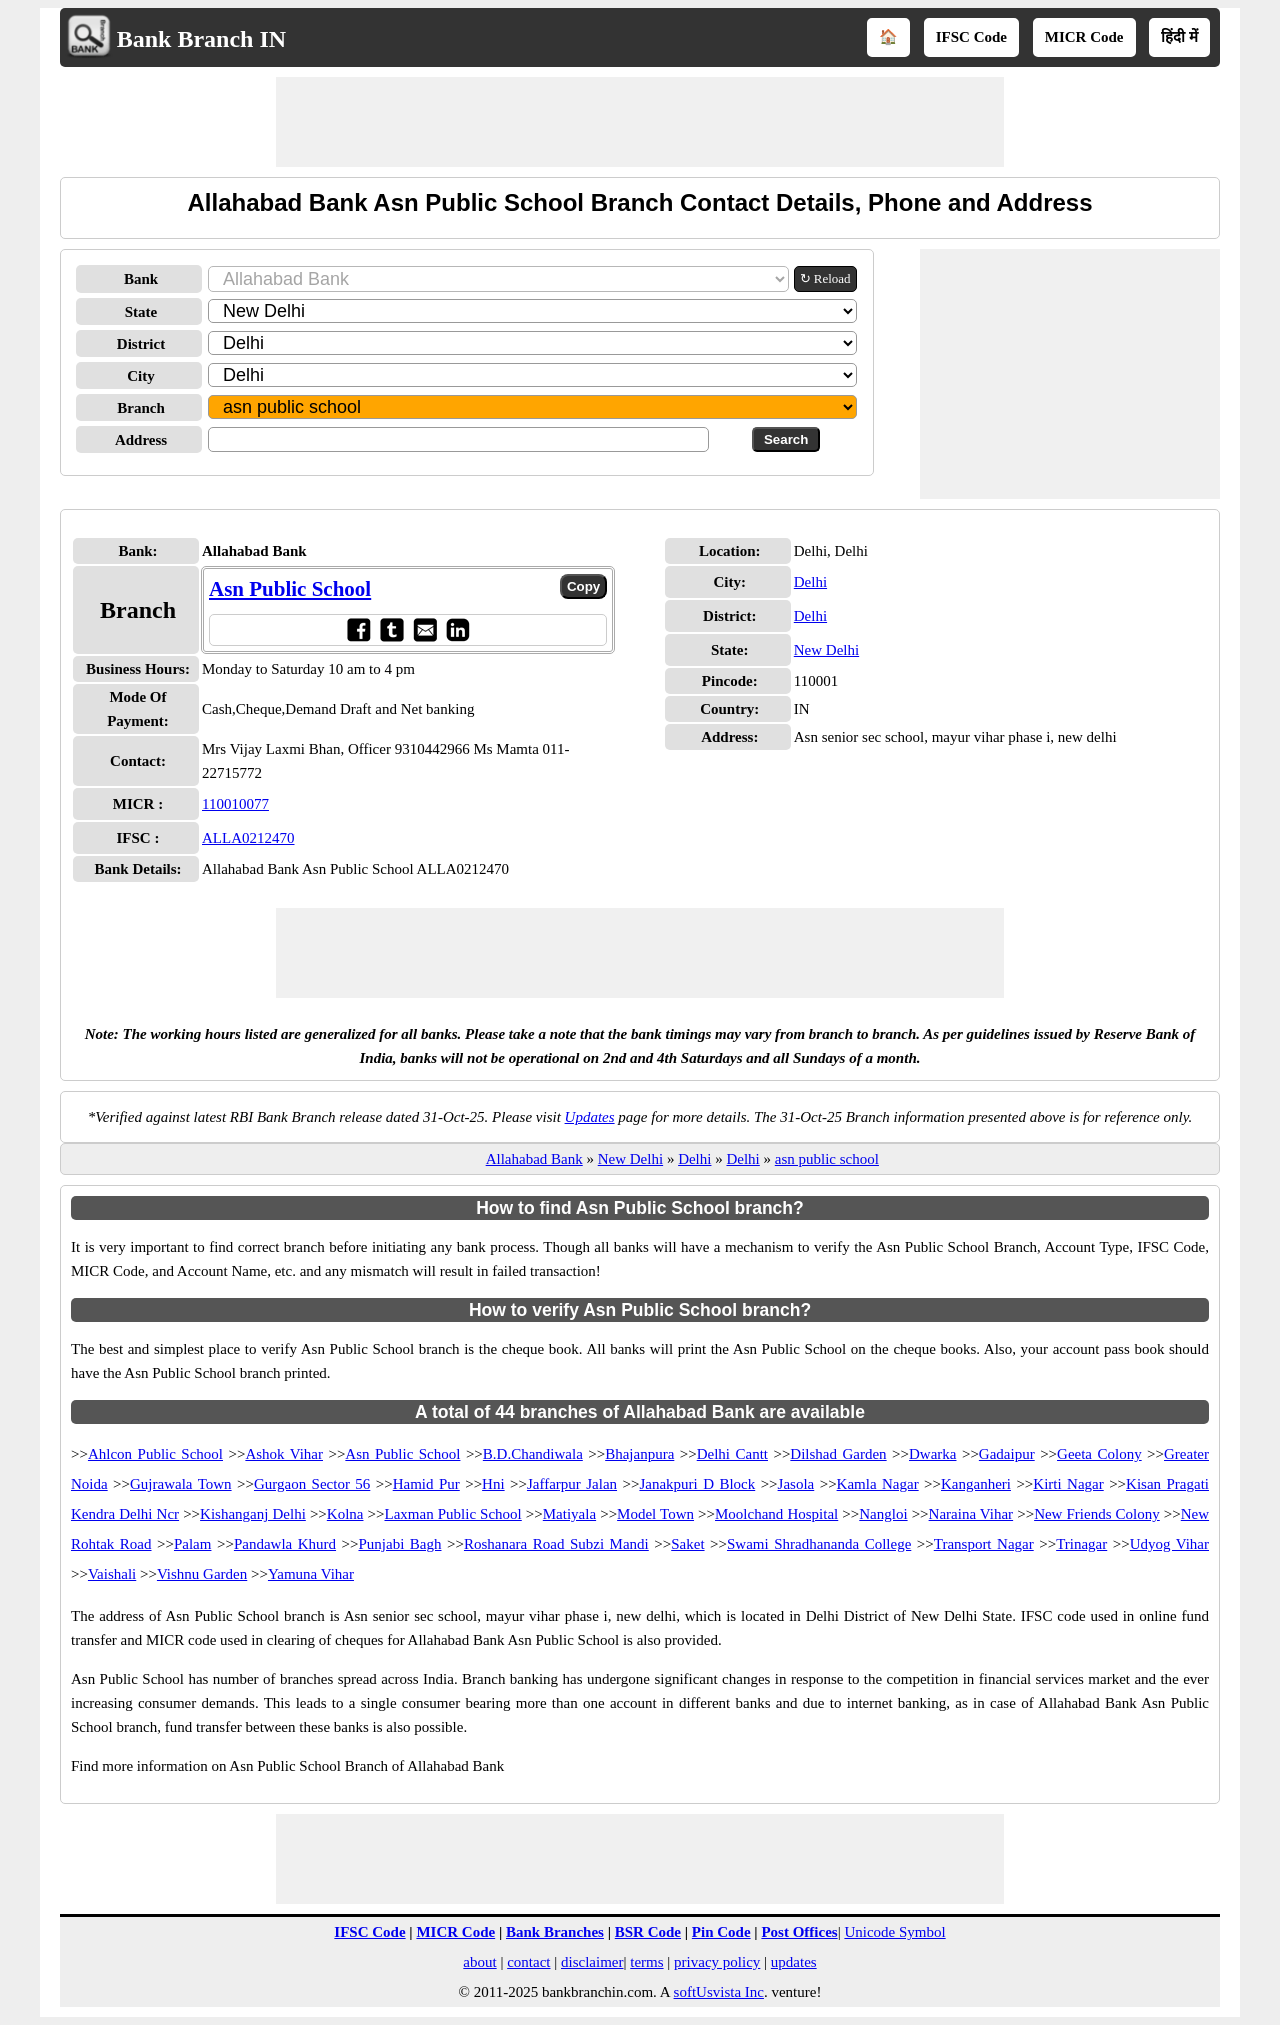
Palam (193, 1544)
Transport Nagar (984, 1544)
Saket (687, 1544)
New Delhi (826, 650)
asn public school (827, 1159)
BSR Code (648, 1932)
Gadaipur (1007, 1454)
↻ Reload (825, 278)
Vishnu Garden (202, 1574)
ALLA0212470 (248, 838)
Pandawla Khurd (285, 1544)
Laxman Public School (452, 1514)
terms (646, 1962)
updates (794, 1962)
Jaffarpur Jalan (572, 1484)
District (141, 344)
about (479, 1962)
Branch (141, 408)
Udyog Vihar (1169, 1544)
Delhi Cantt (732, 1454)
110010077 (235, 804)
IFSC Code (971, 37)
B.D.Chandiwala (533, 1454)
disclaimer (592, 1962)
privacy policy (717, 1962)
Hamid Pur (426, 1484)
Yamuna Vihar (311, 1574)
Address (141, 440)
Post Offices (799, 1932)
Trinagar (1081, 1544)
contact (528, 1962)
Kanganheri (976, 1484)
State (141, 312)
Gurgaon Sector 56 (312, 1484)
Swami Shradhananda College (819, 1544)
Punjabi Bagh (399, 1544)
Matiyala (569, 1514)
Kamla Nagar (878, 1484)
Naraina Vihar (971, 1514)
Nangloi (883, 1514)
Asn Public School (290, 589)
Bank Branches (555, 1932)
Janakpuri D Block (697, 1484)
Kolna (345, 1514)
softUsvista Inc (719, 1992)
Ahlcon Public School (155, 1454)
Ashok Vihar (284, 1454)
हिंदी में (1179, 37)
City (141, 376)
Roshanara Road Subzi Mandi (556, 1544)
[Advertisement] (640, 122)
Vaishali (112, 1574)
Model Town (655, 1514)
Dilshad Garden (838, 1454)
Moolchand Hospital (776, 1514)
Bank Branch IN (201, 39)
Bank (141, 279)
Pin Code (721, 1932)
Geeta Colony (1099, 1454)
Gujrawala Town (181, 1484)
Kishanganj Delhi (253, 1514)
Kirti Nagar (1068, 1484)
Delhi (810, 582)
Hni (493, 1484)
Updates (590, 1117)
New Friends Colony (1097, 1514)
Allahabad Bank (534, 1159)
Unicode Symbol (894, 1932)
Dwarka (932, 1454)
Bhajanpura (639, 1454)
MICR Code (1084, 37)
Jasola (796, 1484)
